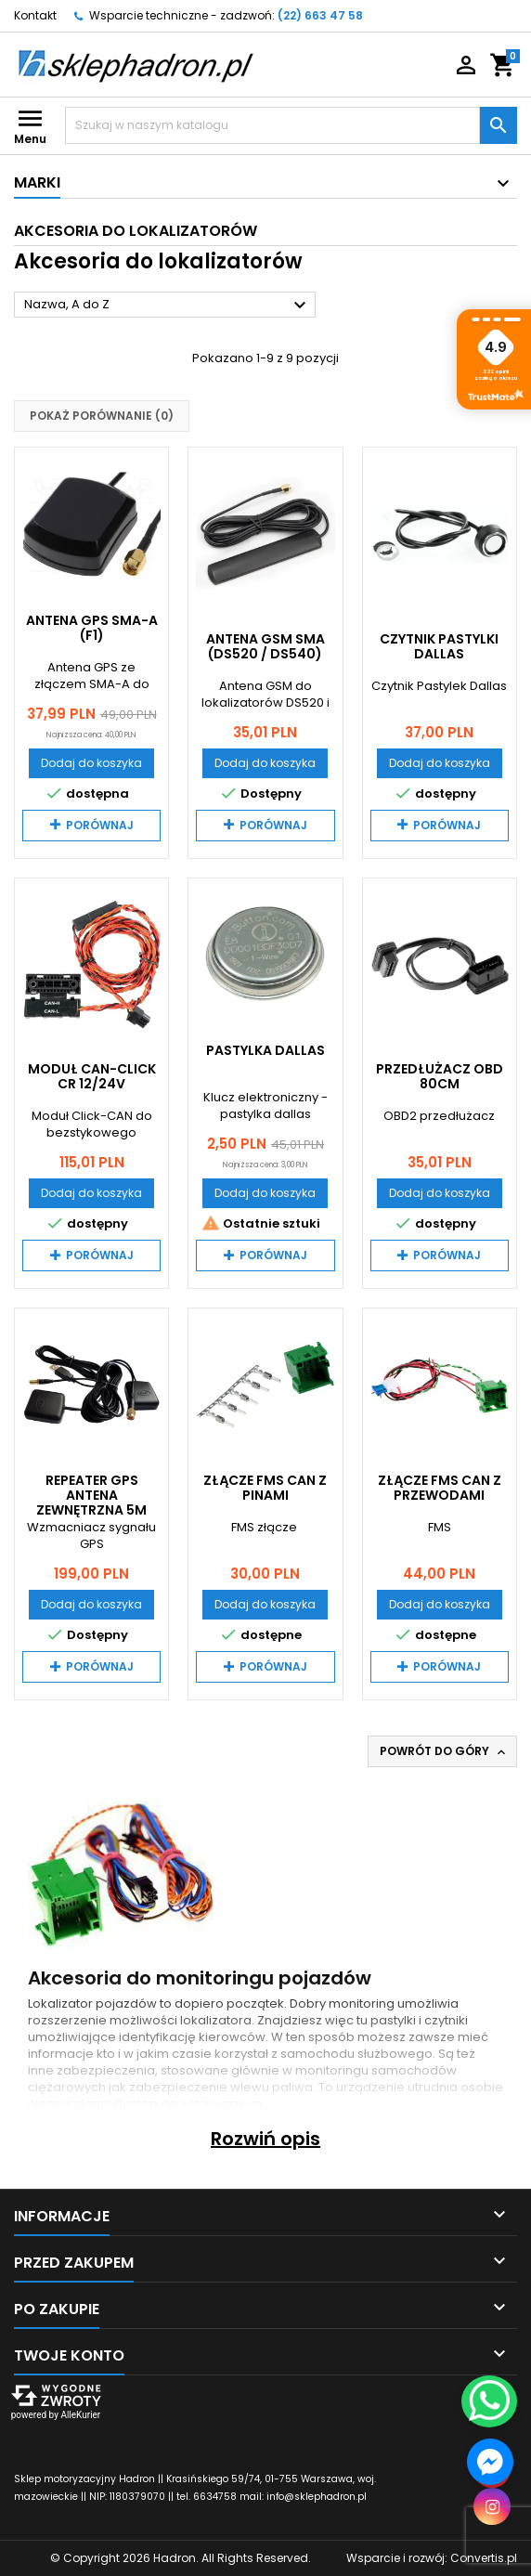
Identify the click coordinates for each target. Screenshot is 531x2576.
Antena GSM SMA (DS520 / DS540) (265, 646)
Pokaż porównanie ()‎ (102, 415)
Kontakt (35, 15)
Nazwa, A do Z (167, 305)
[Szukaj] (272, 125)
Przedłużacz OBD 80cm (439, 1076)
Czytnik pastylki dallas (439, 646)
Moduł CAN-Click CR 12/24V (92, 1076)
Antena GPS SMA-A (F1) (92, 627)
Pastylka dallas (265, 1050)
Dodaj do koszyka (91, 763)
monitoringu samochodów (376, 2070)
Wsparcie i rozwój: (431, 2558)
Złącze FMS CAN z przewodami (439, 1487)
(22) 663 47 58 (320, 15)
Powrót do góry (444, 1751)
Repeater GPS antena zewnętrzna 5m (91, 1495)
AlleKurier (80, 2415)
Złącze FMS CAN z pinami (265, 1487)
